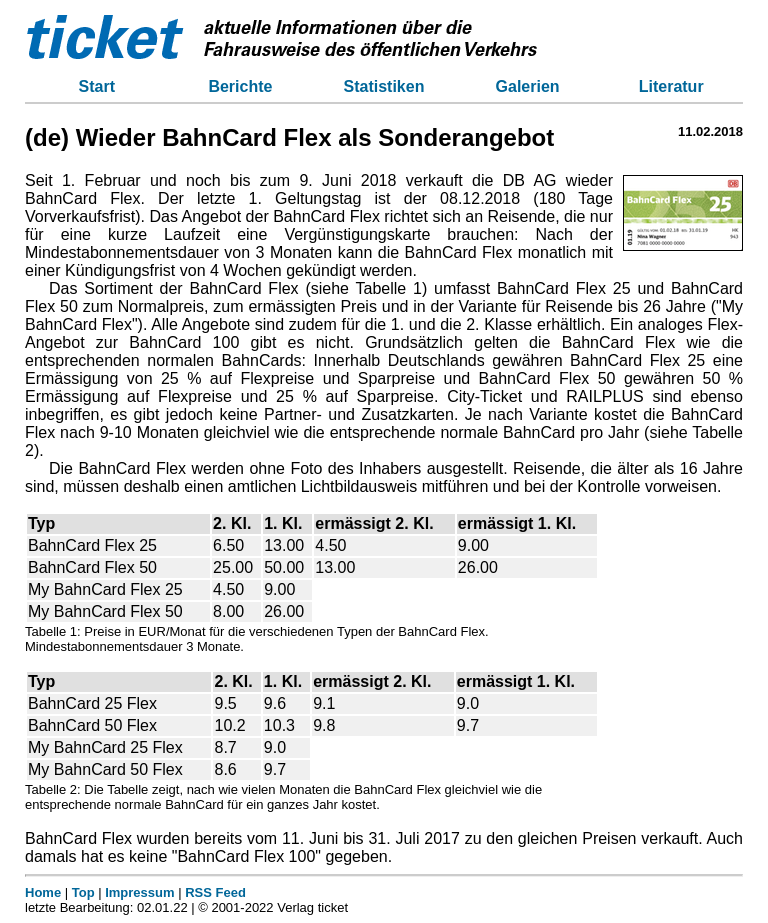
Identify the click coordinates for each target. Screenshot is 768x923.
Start (97, 86)
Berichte (240, 86)
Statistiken (384, 86)
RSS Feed (215, 892)
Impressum (139, 892)
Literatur (671, 86)
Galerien (528, 86)
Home (43, 892)
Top (83, 892)
